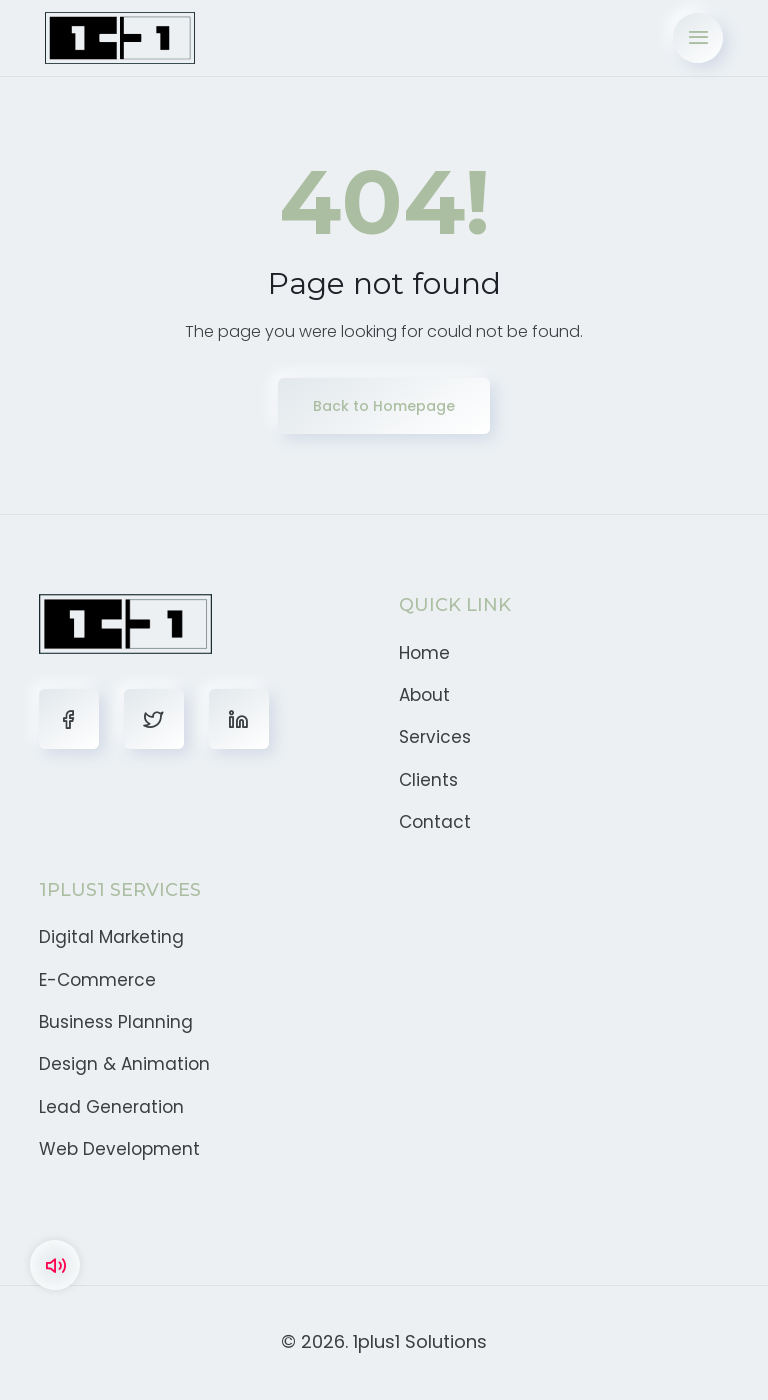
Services (435, 737)
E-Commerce (97, 980)
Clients (428, 780)
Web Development (119, 1149)
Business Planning (116, 1022)
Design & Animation (124, 1064)
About (424, 695)
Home (424, 653)
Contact (435, 822)
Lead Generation (111, 1107)
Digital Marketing (111, 937)
